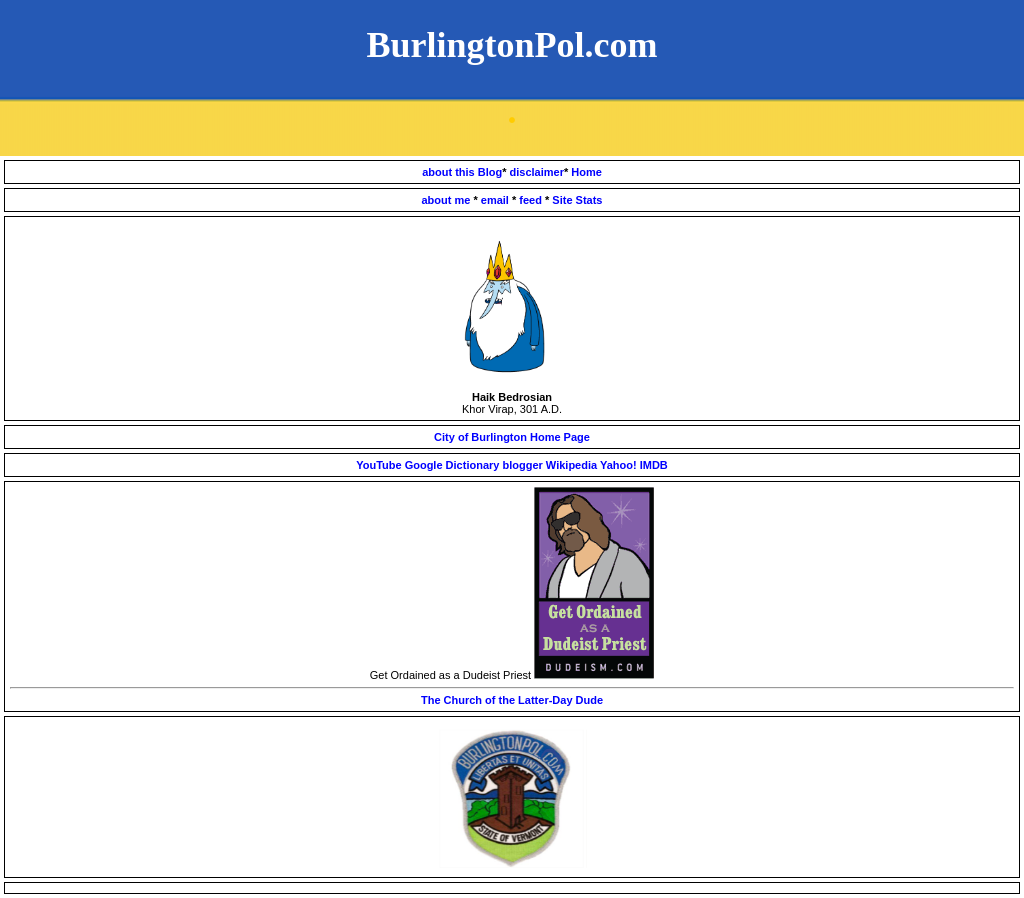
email (496, 200)
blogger (523, 465)
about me (448, 200)
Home (586, 172)
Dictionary (473, 465)
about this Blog (462, 172)
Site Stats (577, 200)
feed (532, 200)
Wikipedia (571, 465)
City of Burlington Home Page (512, 437)
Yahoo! (618, 465)
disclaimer (537, 172)
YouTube (378, 465)
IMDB (654, 465)
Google (424, 465)
